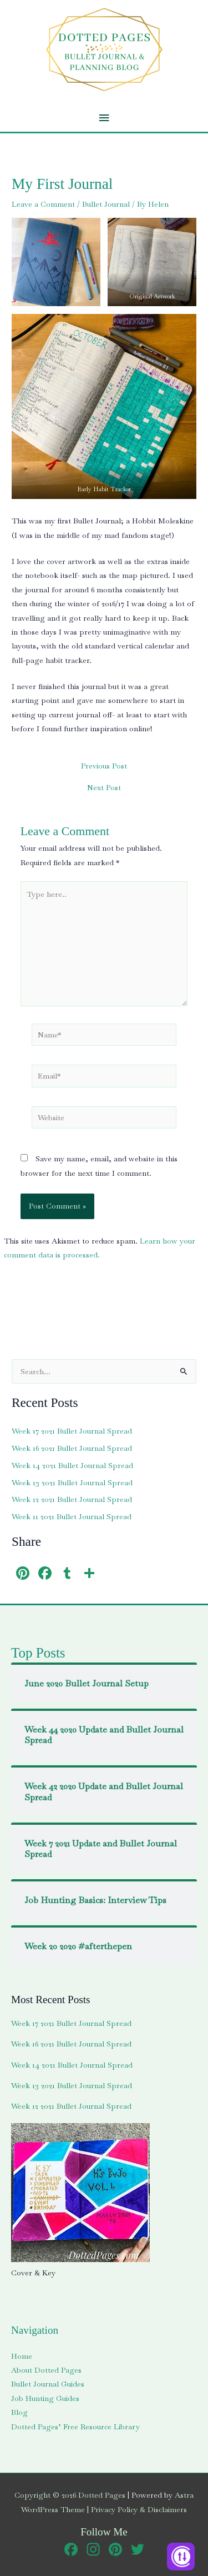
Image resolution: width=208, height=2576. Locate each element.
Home (21, 2356)
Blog (19, 2412)
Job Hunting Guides (45, 2398)
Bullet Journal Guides (47, 2384)
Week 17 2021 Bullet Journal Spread (72, 1431)
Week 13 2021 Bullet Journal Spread (72, 1482)
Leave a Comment (43, 204)
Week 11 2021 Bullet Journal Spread (71, 1516)
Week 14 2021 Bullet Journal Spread (72, 1465)
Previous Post (104, 766)
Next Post (104, 788)
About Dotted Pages (46, 2370)
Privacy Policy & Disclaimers (139, 2509)
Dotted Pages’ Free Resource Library (75, 2427)
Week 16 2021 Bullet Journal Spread (72, 1448)
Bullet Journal (106, 204)
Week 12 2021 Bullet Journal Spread (72, 1499)
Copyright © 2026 (69, 2495)
